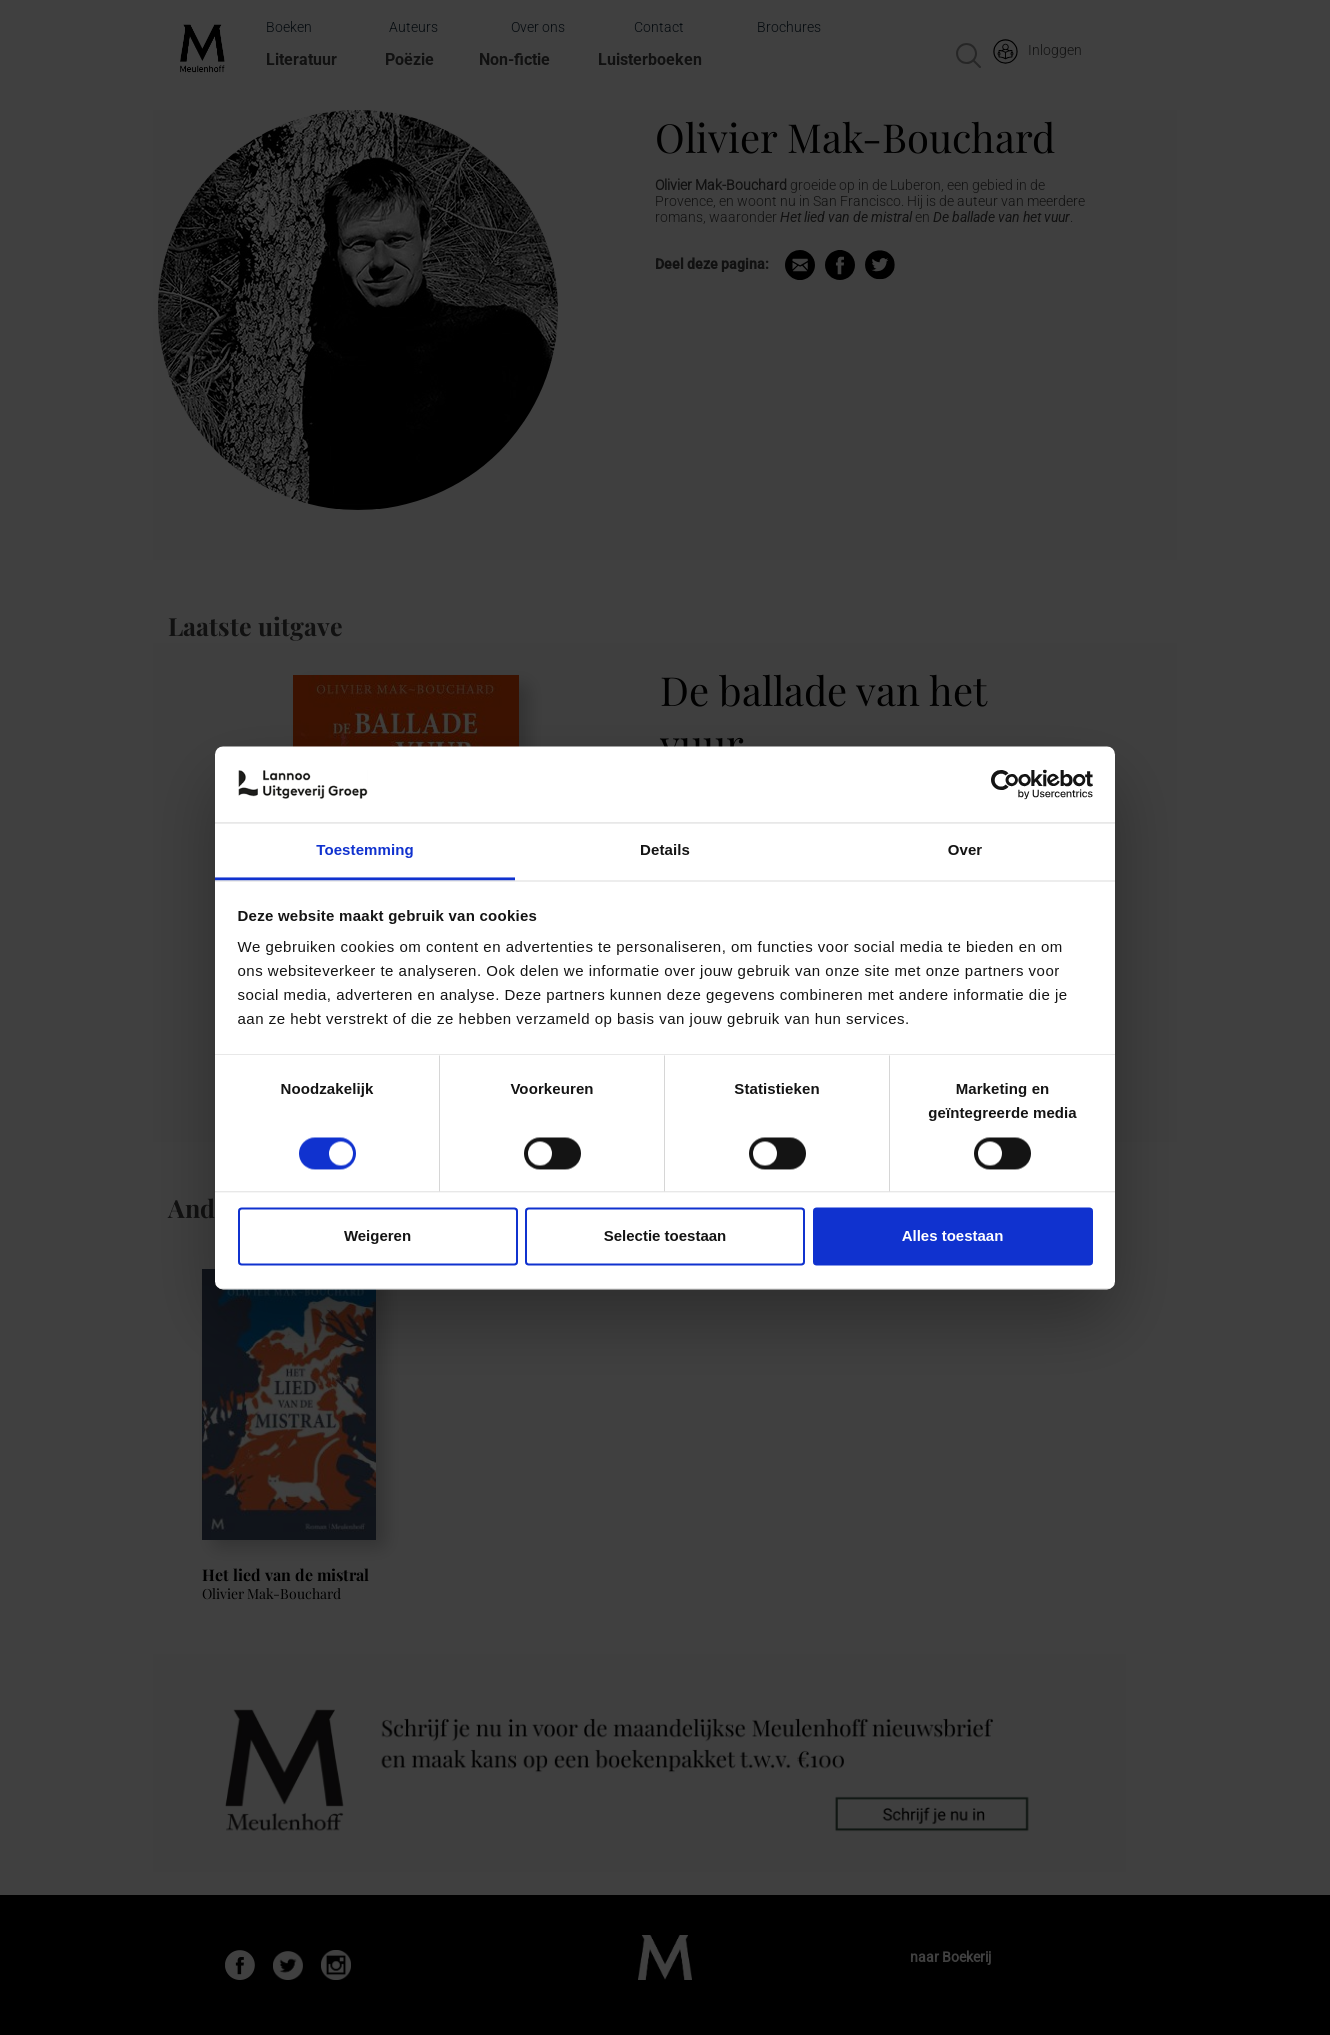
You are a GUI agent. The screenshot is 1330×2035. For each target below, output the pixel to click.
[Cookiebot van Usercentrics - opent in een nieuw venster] (1005, 784)
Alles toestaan (953, 1236)
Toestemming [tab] (365, 850)
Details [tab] (665, 850)
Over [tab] (965, 850)
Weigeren (377, 1236)
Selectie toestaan (665, 1236)
